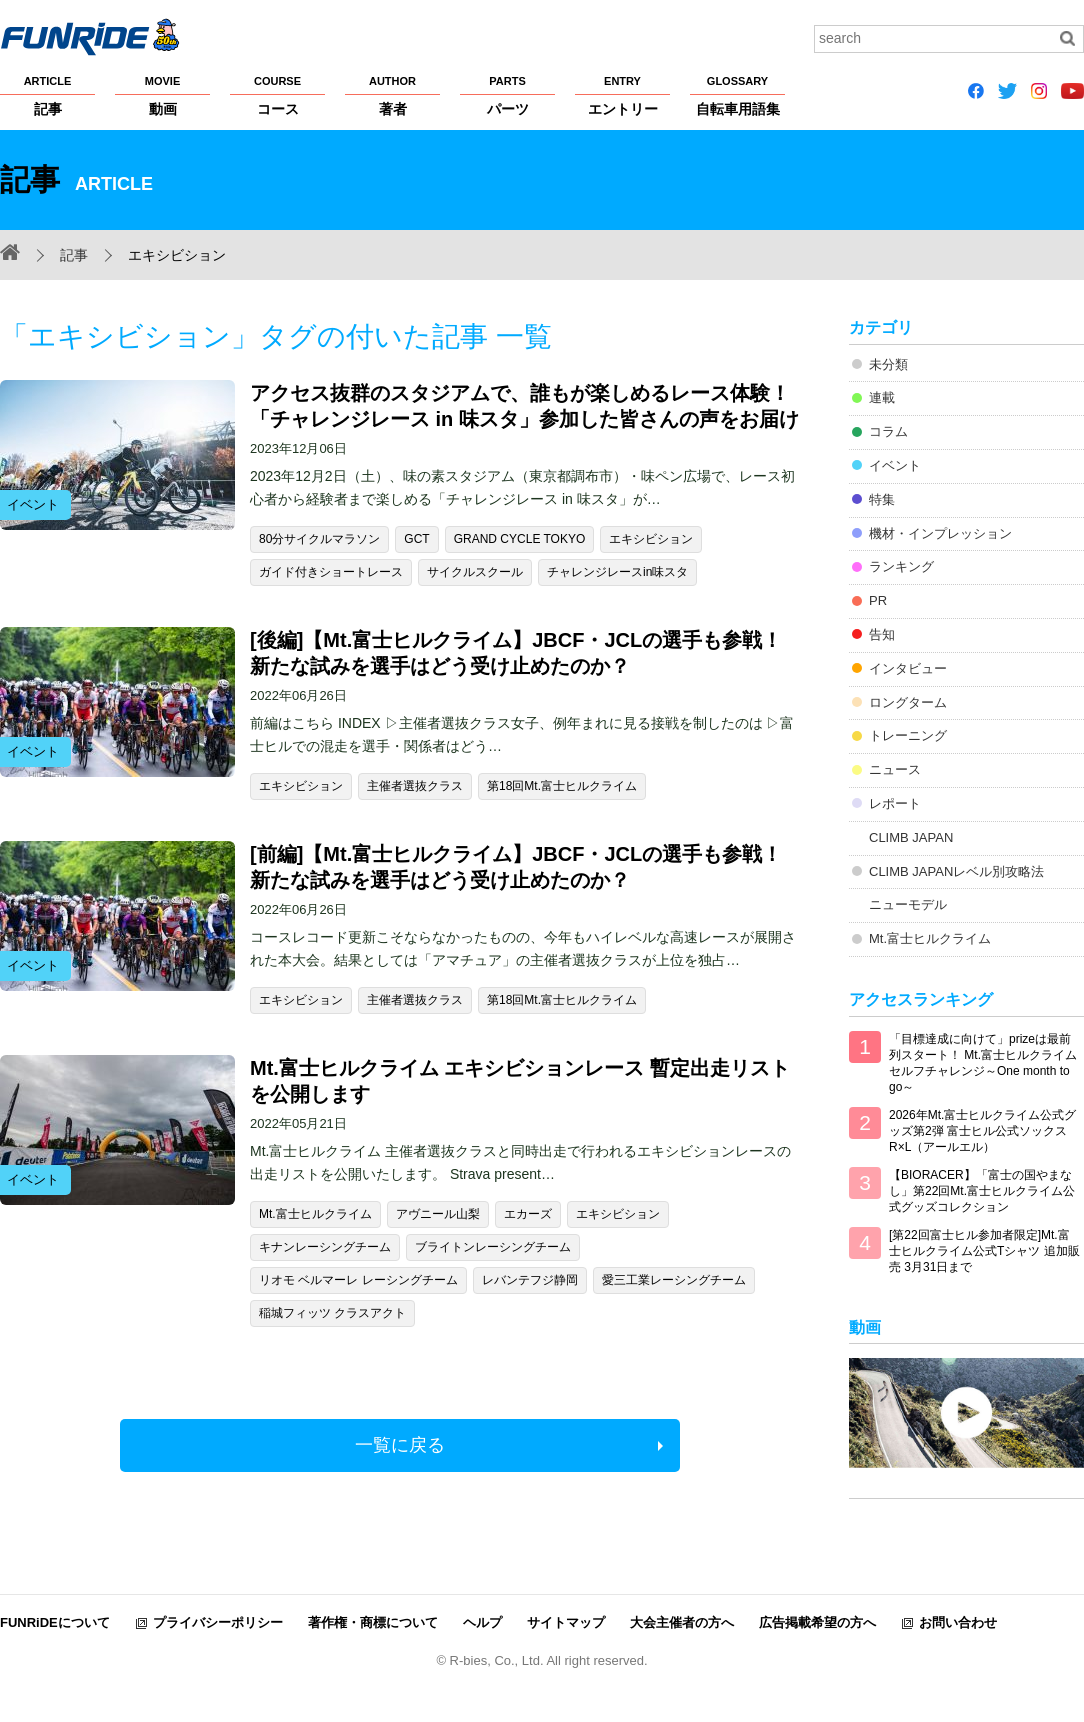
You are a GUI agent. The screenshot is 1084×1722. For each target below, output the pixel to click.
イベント (895, 465)
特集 (882, 499)
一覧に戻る (400, 1445)
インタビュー (908, 668)
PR (878, 600)
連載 (882, 397)
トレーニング (908, 735)
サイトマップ (566, 1622)
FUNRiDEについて (55, 1622)
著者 (392, 95)
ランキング (901, 566)
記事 (47, 95)
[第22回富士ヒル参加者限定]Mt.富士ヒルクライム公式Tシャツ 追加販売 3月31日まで (984, 1251)
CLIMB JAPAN (911, 837)
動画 (162, 95)
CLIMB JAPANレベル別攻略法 (956, 871)
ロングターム (908, 702)
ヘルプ (482, 1622)
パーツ (507, 95)
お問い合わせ (958, 1622)
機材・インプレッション (940, 533)
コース (277, 95)
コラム (888, 431)
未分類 (888, 364)
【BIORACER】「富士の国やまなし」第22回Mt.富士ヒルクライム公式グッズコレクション (982, 1191)
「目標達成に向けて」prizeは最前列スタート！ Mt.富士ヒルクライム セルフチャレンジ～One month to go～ (983, 1063)
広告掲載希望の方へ (817, 1622)
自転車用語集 (737, 95)
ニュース (895, 769)
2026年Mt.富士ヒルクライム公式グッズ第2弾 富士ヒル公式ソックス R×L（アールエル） (982, 1131)
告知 (882, 634)
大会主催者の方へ (682, 1622)
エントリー (622, 95)
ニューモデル (908, 904)
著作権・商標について (373, 1622)
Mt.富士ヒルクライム (930, 938)
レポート (895, 803)
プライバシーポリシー (218, 1622)
